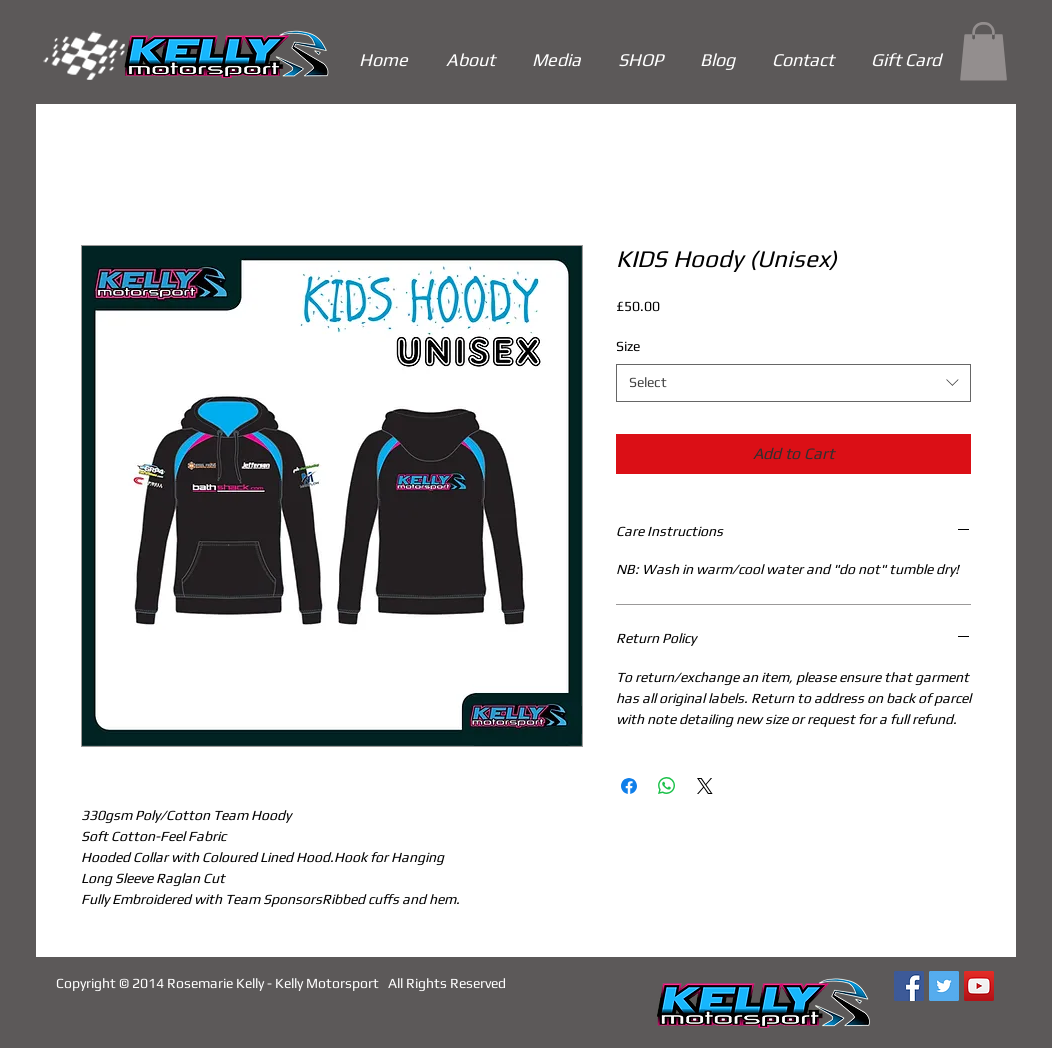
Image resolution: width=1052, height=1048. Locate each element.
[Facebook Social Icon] (909, 986)
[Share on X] (705, 786)
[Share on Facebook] (629, 786)
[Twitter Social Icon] (944, 986)
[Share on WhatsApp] (667, 786)
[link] (983, 51)
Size (628, 346)
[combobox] (793, 383)
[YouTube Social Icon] (979, 986)
